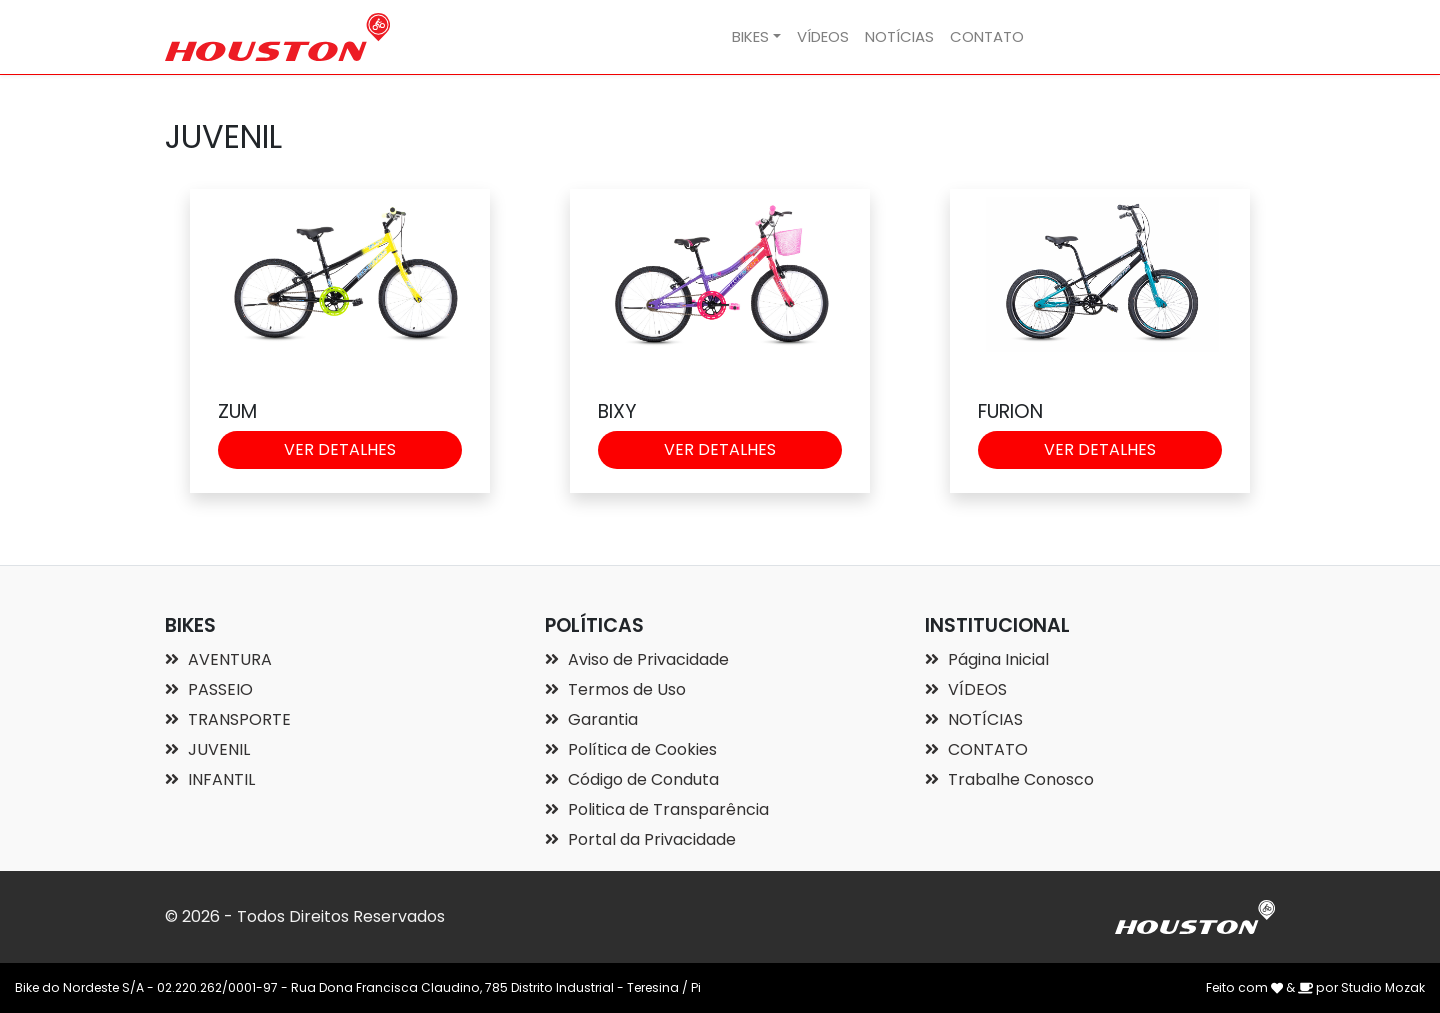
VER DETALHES (340, 449)
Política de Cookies (631, 749)
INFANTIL (210, 779)
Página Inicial (987, 659)
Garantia (591, 719)
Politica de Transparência (657, 809)
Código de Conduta (632, 779)
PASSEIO (209, 689)
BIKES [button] (750, 36)
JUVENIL (207, 749)
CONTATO (987, 36)
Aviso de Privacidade (637, 659)
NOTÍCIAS (899, 36)
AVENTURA (218, 659)
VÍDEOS (823, 36)
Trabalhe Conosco (1009, 779)
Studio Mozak (1383, 987)
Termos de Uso (615, 689)
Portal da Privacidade (640, 839)
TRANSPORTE (228, 719)
